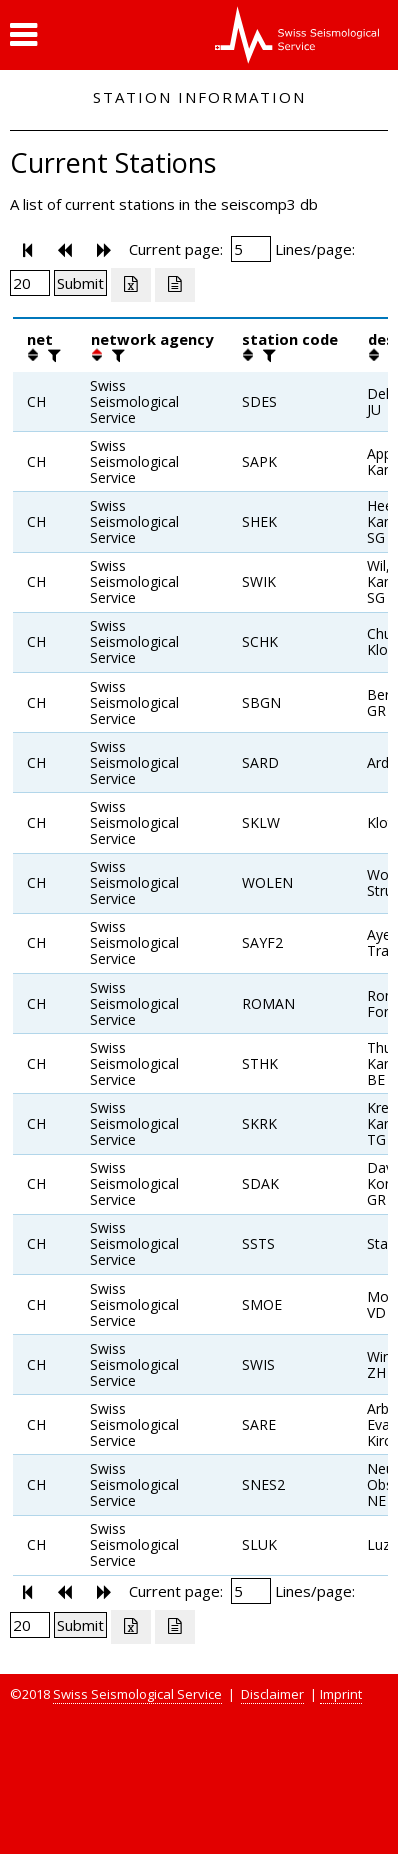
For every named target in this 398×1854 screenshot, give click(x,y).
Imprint (341, 1694)
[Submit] (80, 283)
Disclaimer (272, 1694)
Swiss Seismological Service (137, 1694)
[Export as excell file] (131, 285)
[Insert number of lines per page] (30, 283)
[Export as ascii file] (175, 285)
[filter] (52, 355)
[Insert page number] (251, 249)
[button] (23, 35)
